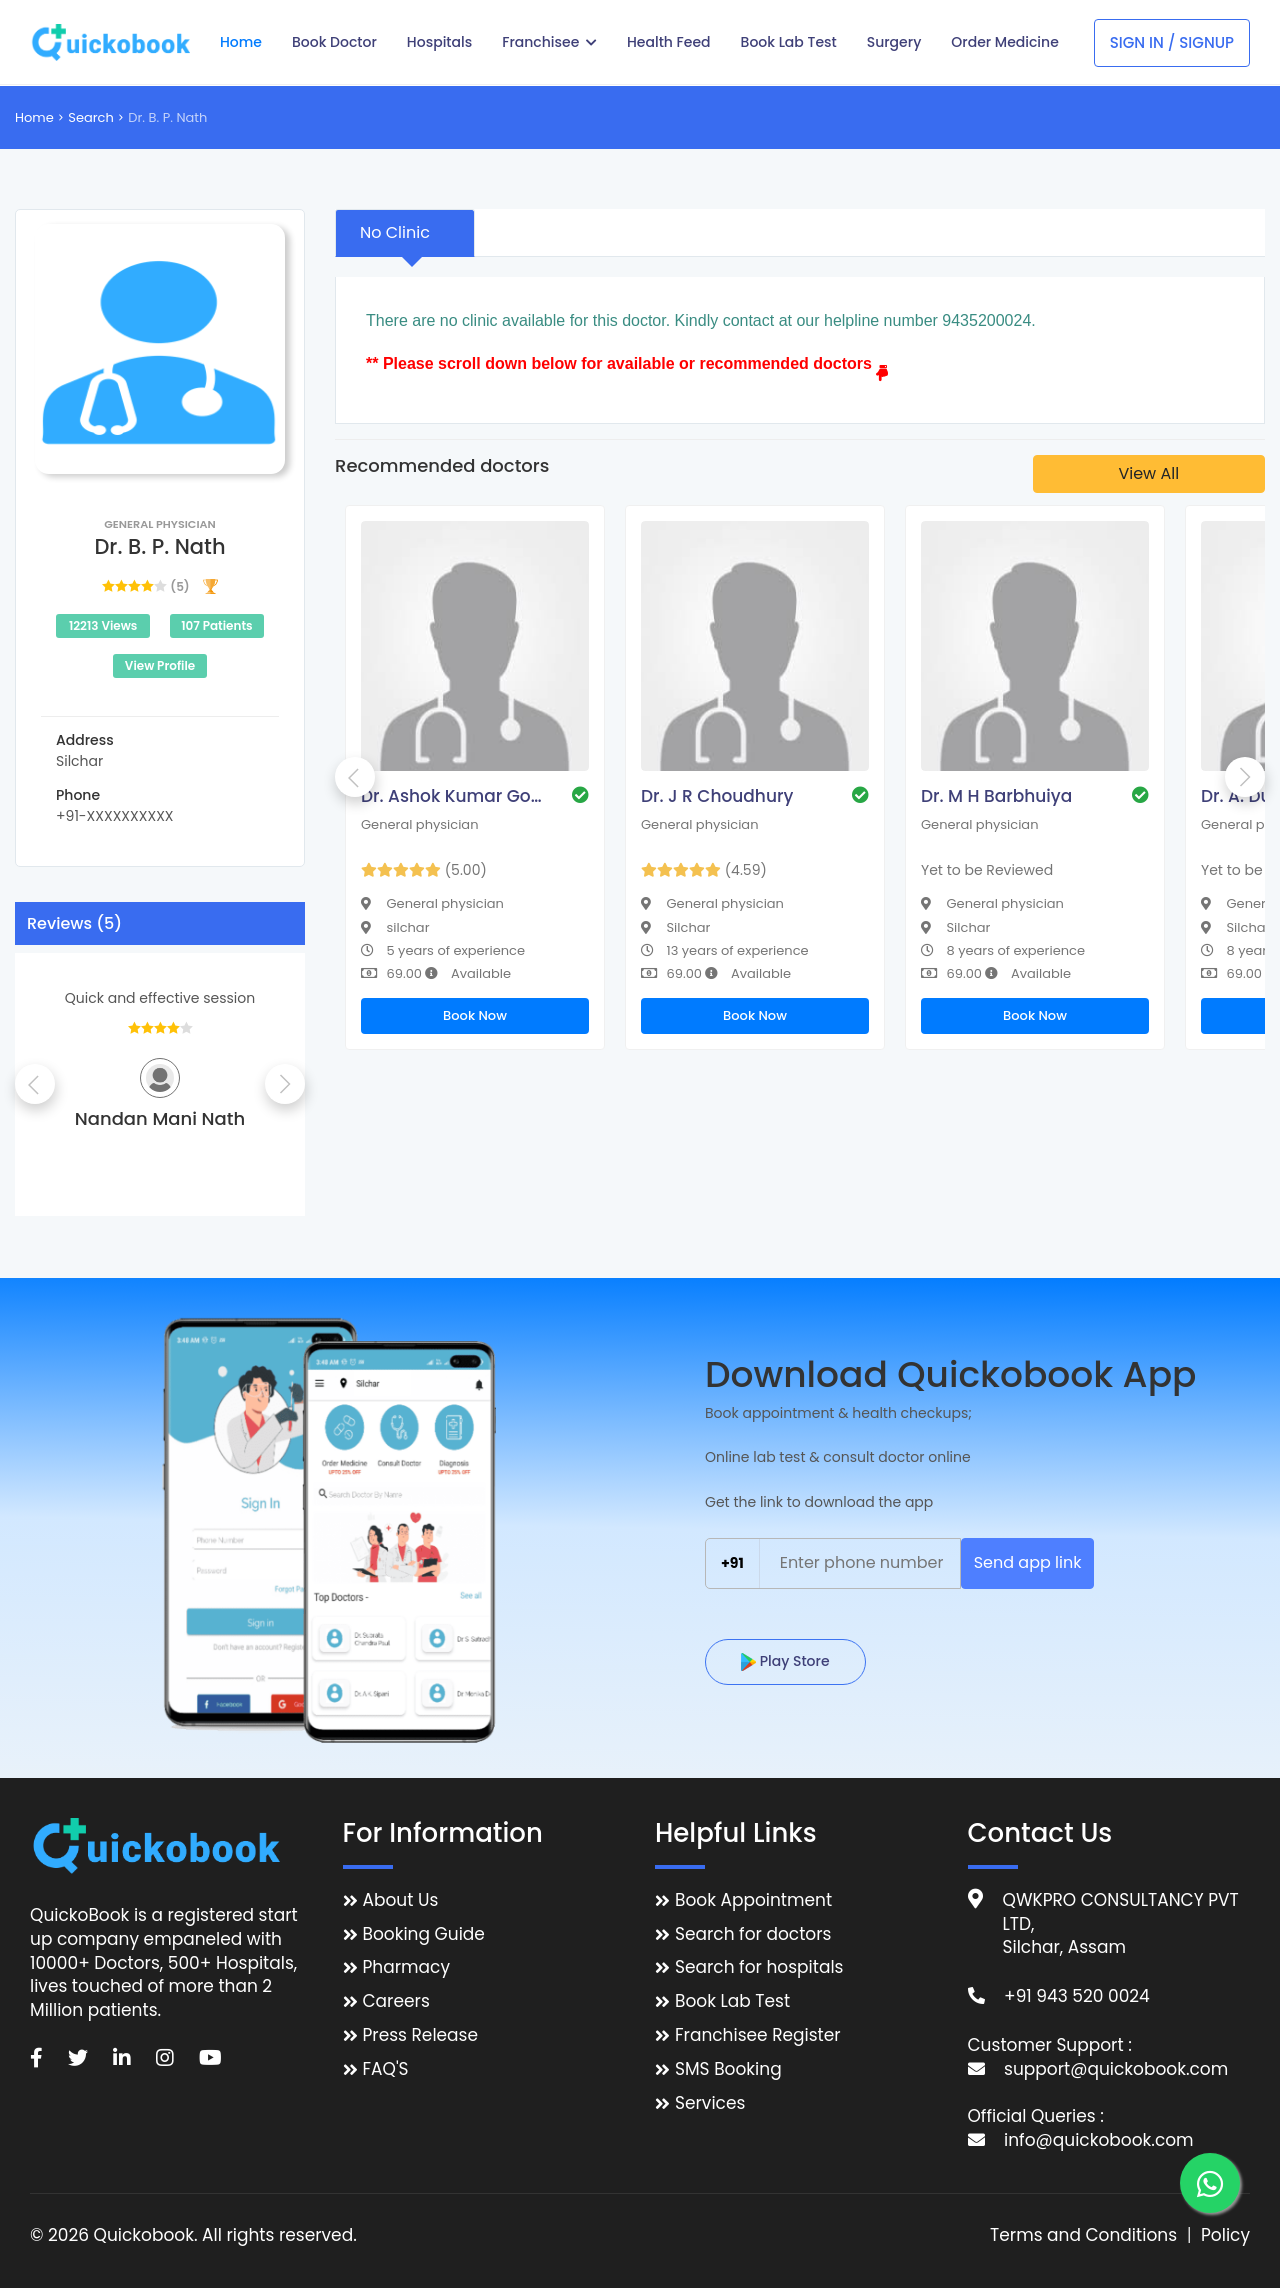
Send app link (1028, 1562)
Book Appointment (753, 1900)
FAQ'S (386, 2069)
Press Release (421, 2035)
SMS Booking (728, 2069)
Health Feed (669, 42)
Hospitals (439, 42)
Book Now (475, 1015)
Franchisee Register (758, 2035)
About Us (401, 1900)
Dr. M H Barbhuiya (996, 796)
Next (285, 1084)
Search (91, 117)
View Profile (160, 665)
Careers (396, 2001)
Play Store (785, 1661)
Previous (35, 1084)
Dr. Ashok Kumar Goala (456, 796)
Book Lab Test (789, 42)
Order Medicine (1005, 42)
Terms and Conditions (1083, 2235)
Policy (1225, 2235)
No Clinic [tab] (395, 232)
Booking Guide (424, 1934)
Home (241, 42)
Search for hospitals (759, 1967)
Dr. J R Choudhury (717, 796)
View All (1148, 473)
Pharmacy (406, 1967)
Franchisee (549, 42)
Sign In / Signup (1172, 42)
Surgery (894, 42)
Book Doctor (334, 42)
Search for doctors (753, 1934)
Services (710, 2103)
